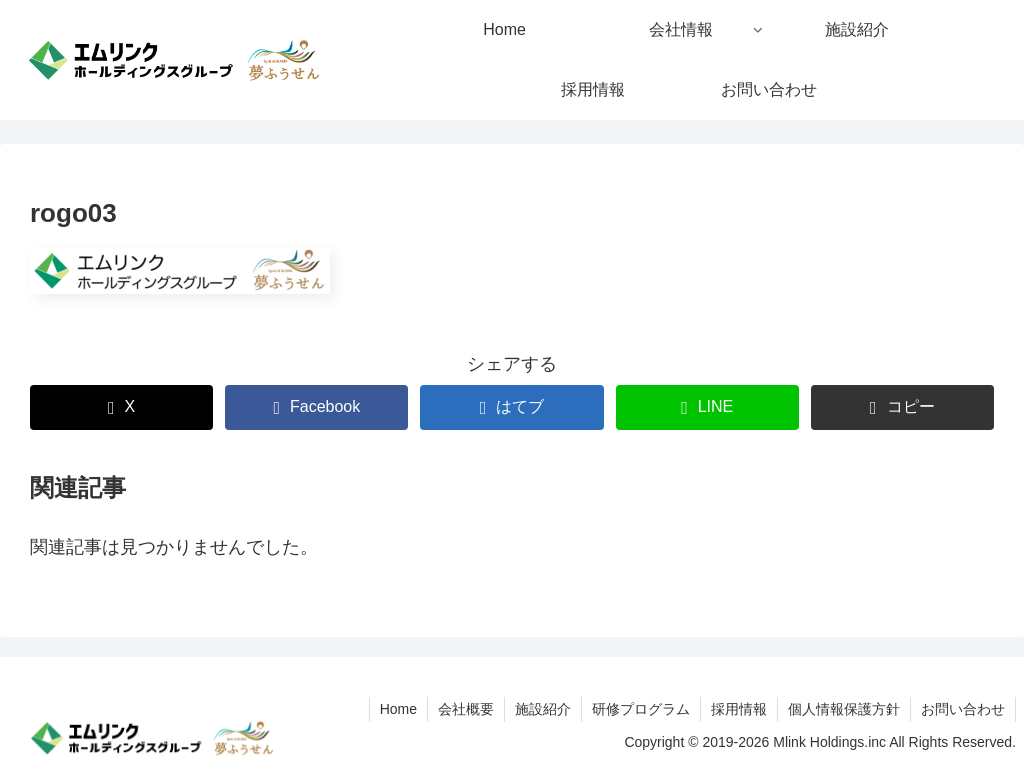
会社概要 (466, 709)
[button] (902, 407)
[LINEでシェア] (707, 407)
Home (398, 709)
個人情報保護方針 (844, 709)
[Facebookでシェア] (316, 407)
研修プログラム (641, 709)
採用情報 (739, 709)
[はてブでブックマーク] (511, 407)
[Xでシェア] (121, 407)
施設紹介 (543, 709)
